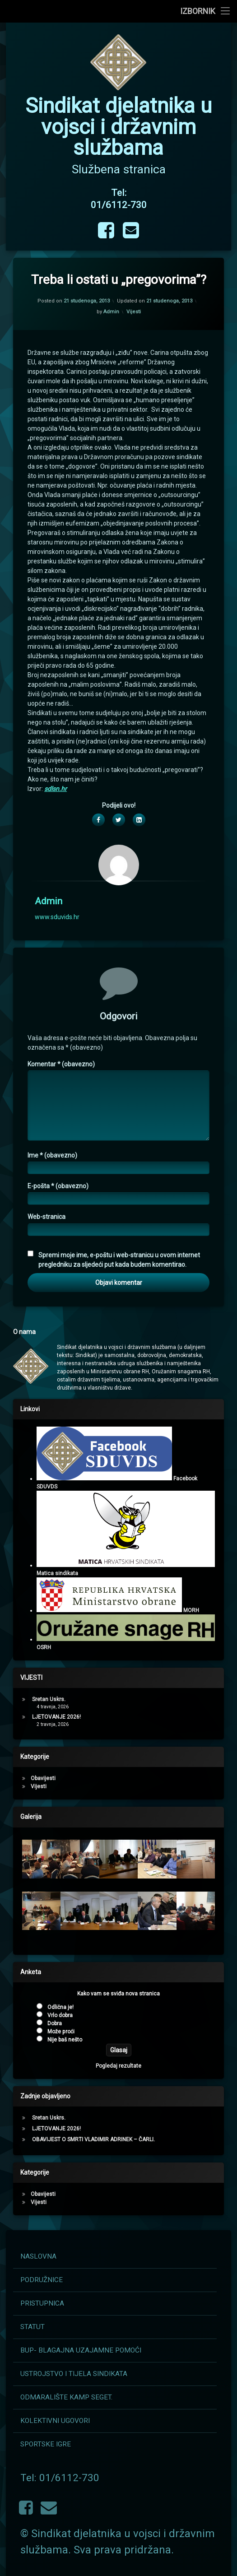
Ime (52, 1479)
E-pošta (58, 1511)
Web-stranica (46, 1541)
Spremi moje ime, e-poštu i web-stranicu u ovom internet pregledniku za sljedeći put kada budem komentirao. (119, 1584)
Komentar (61, 1388)
